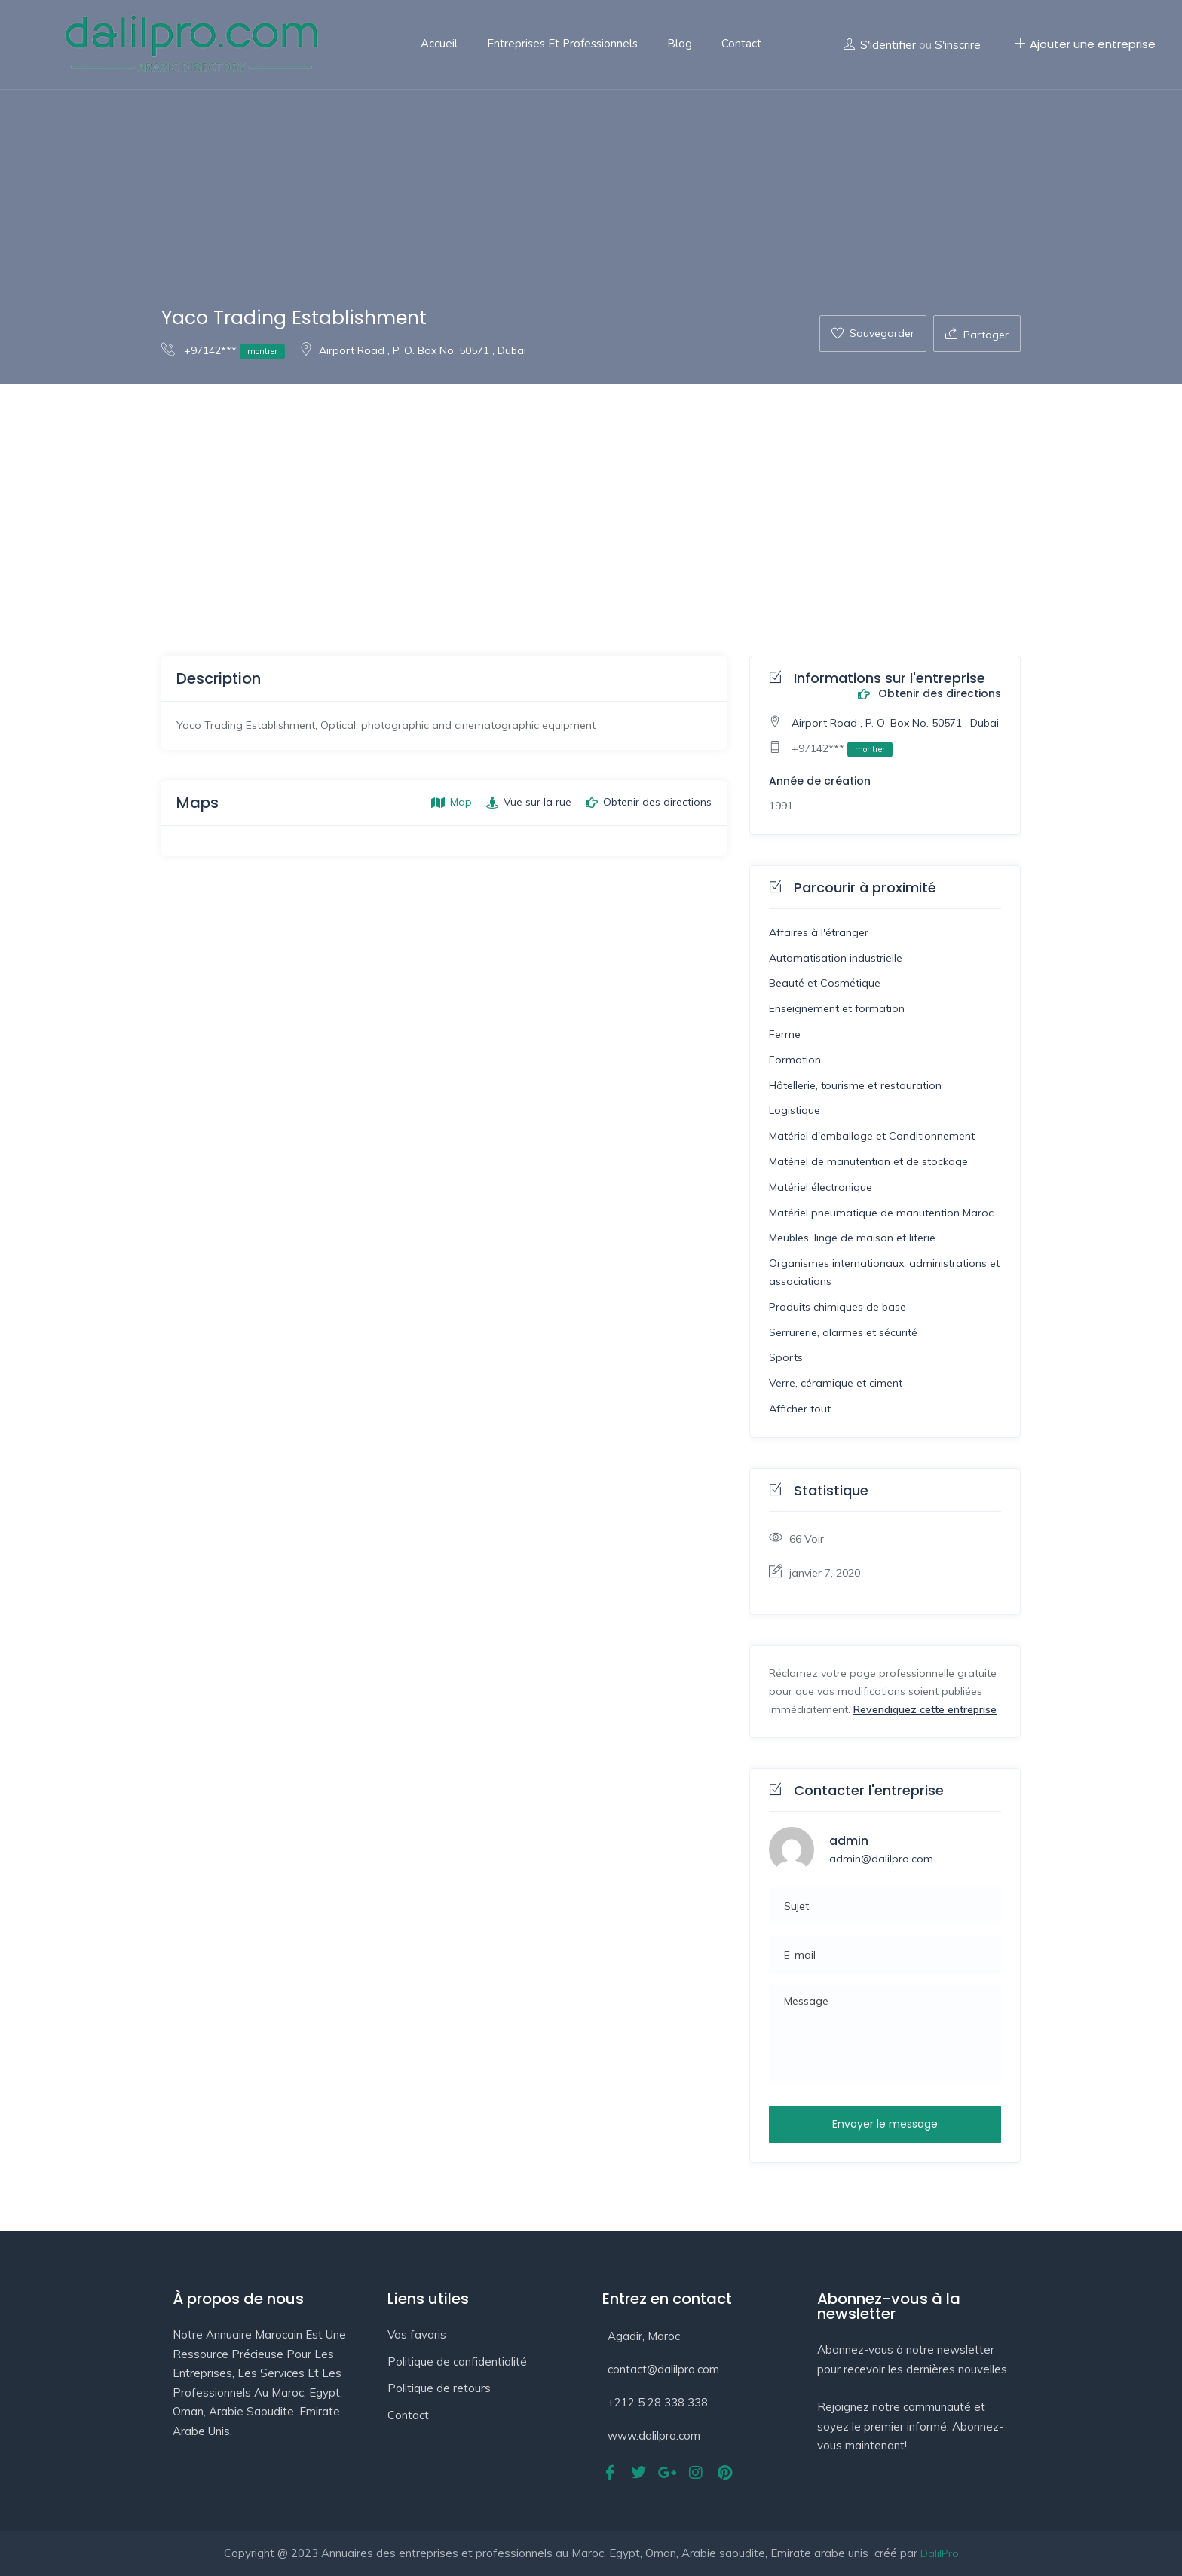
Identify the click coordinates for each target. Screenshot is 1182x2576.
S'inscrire (958, 45)
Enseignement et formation (837, 1008)
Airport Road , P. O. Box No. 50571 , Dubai (412, 350)
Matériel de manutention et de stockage (868, 1161)
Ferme (785, 1034)
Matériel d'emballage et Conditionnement (872, 1136)
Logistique (794, 1110)
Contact (741, 43)
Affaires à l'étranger (818, 932)
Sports (786, 1357)
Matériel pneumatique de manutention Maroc (881, 1212)
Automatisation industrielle (835, 958)
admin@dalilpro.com (881, 1858)
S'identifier (888, 45)
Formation (795, 1059)
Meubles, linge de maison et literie (852, 1237)
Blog (679, 43)
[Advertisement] (591, 497)
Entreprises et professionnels (562, 43)
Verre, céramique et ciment (835, 1383)
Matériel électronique (820, 1187)
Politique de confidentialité (457, 2361)
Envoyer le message (885, 2123)
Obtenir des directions (929, 694)
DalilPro (939, 2553)
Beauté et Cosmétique (824, 983)
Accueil (439, 43)
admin (848, 1840)
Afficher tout (800, 1408)
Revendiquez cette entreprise (925, 1709)
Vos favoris (416, 2334)
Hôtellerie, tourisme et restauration (855, 1085)
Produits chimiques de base (837, 1307)
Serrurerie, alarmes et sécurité (843, 1332)
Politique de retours (439, 2388)
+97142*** (223, 350)
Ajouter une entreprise (1085, 44)
